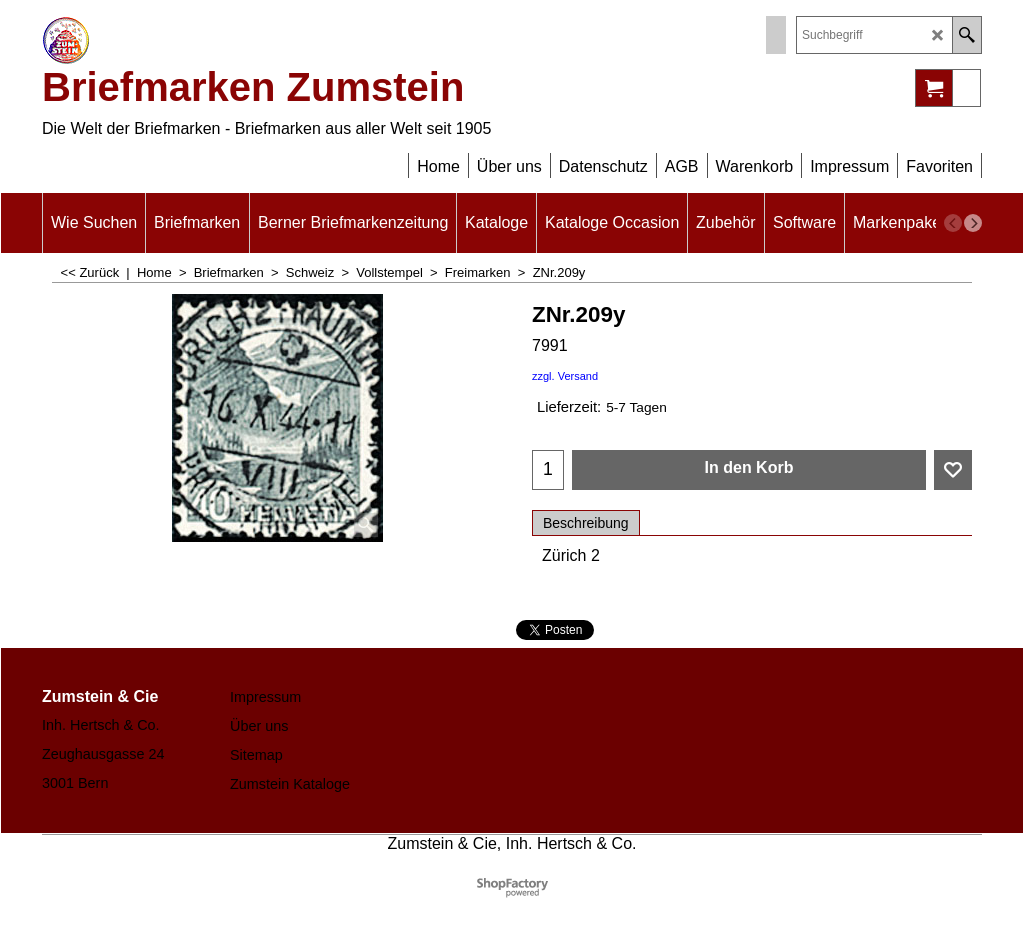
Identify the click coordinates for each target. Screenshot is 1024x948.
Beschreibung (586, 523)
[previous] (953, 223)
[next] (973, 223)
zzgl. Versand (565, 376)
